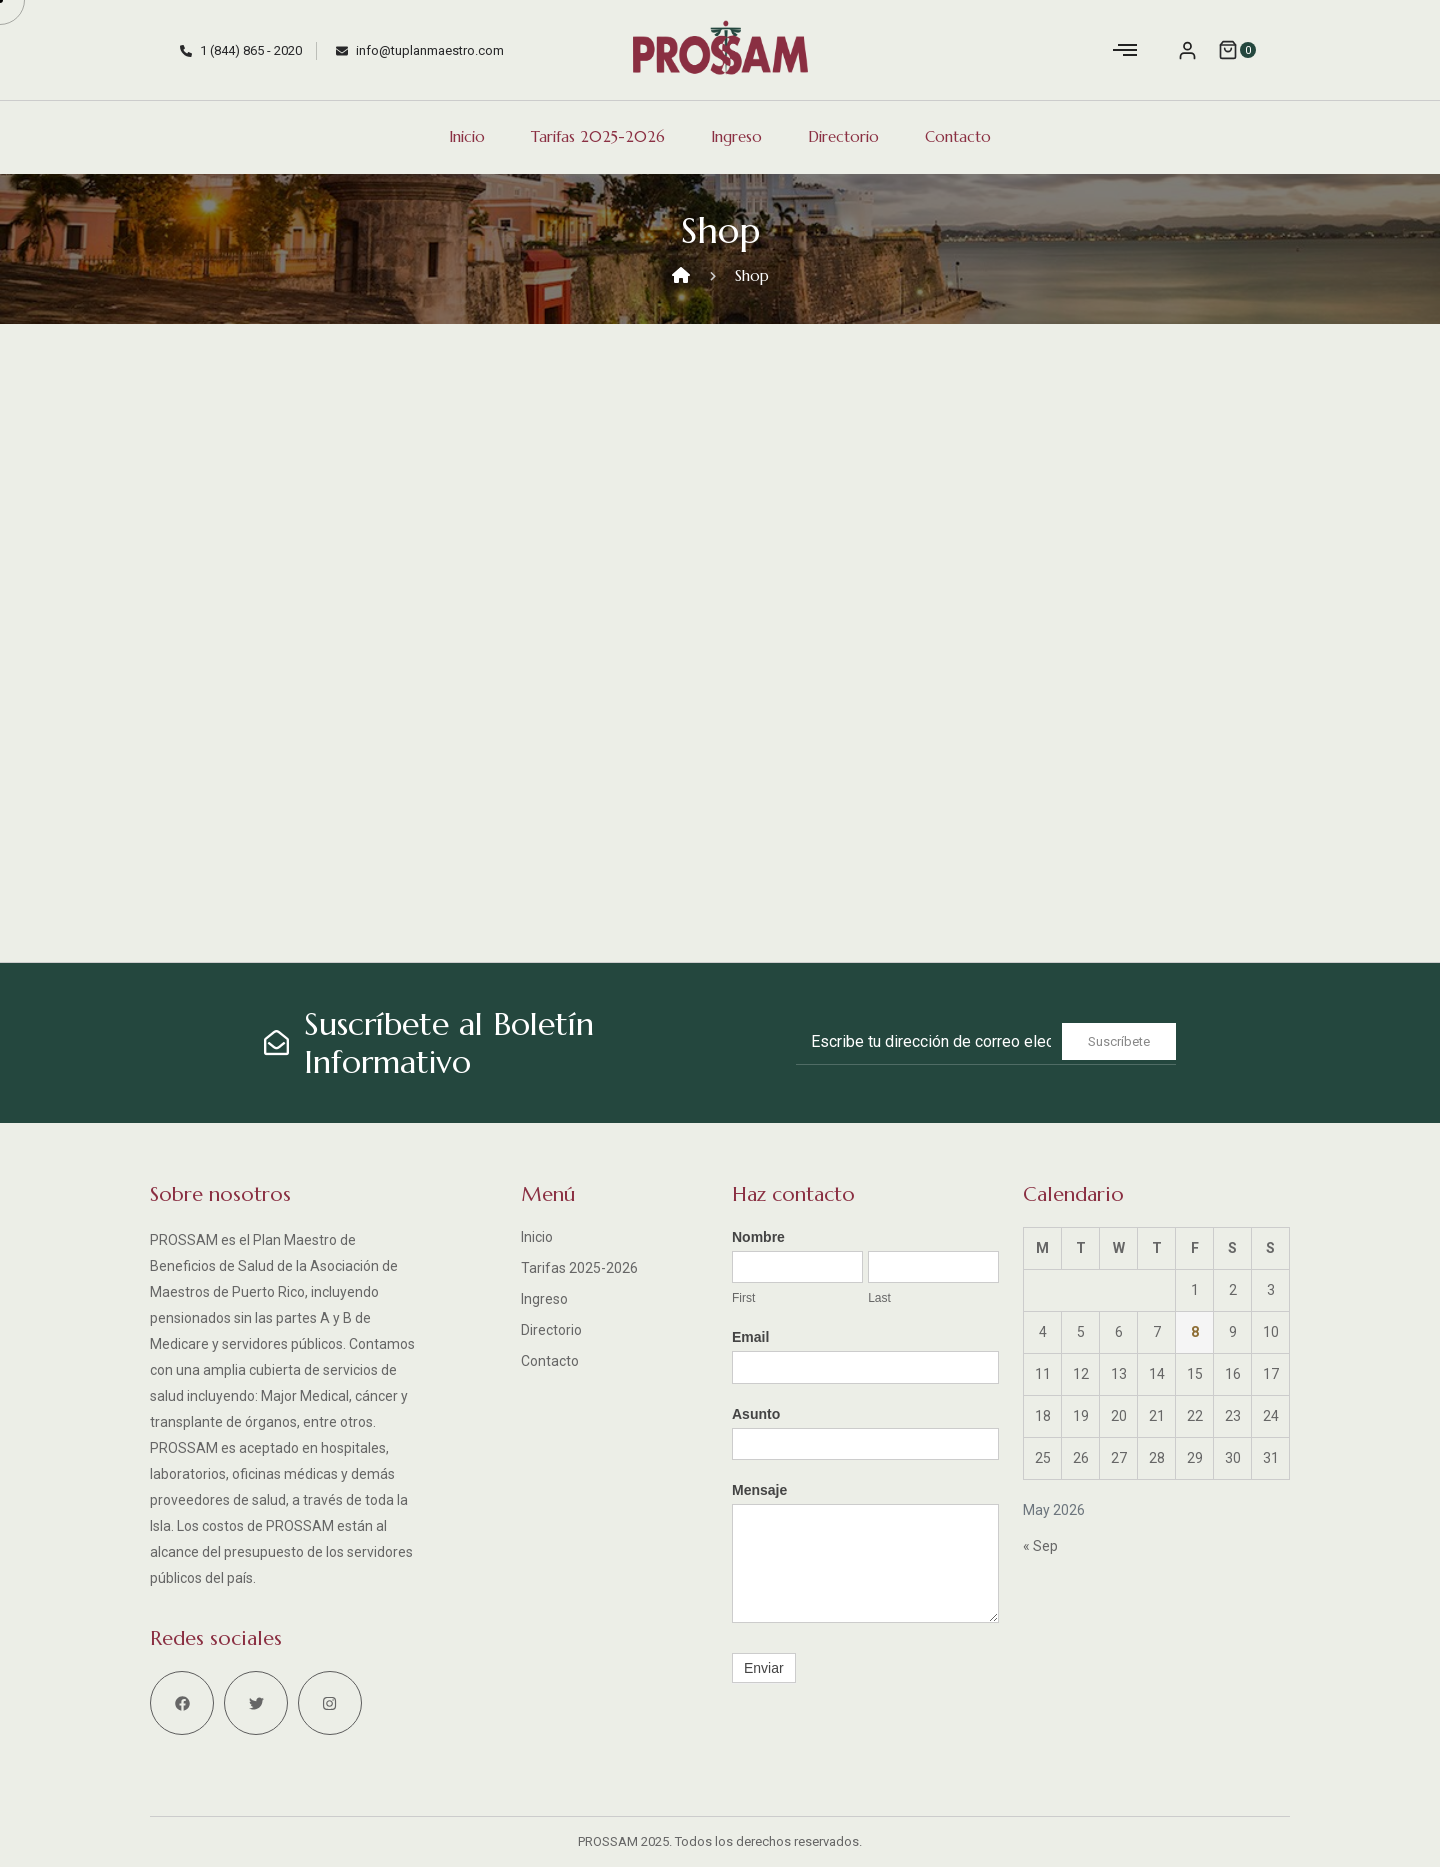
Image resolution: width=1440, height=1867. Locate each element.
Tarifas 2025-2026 (598, 136)
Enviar (764, 1668)
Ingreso (736, 136)
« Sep (1040, 1546)
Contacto (958, 136)
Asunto (756, 1414)
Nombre (758, 1237)
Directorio (843, 136)
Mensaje (759, 1490)
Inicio (467, 136)
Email (750, 1337)
